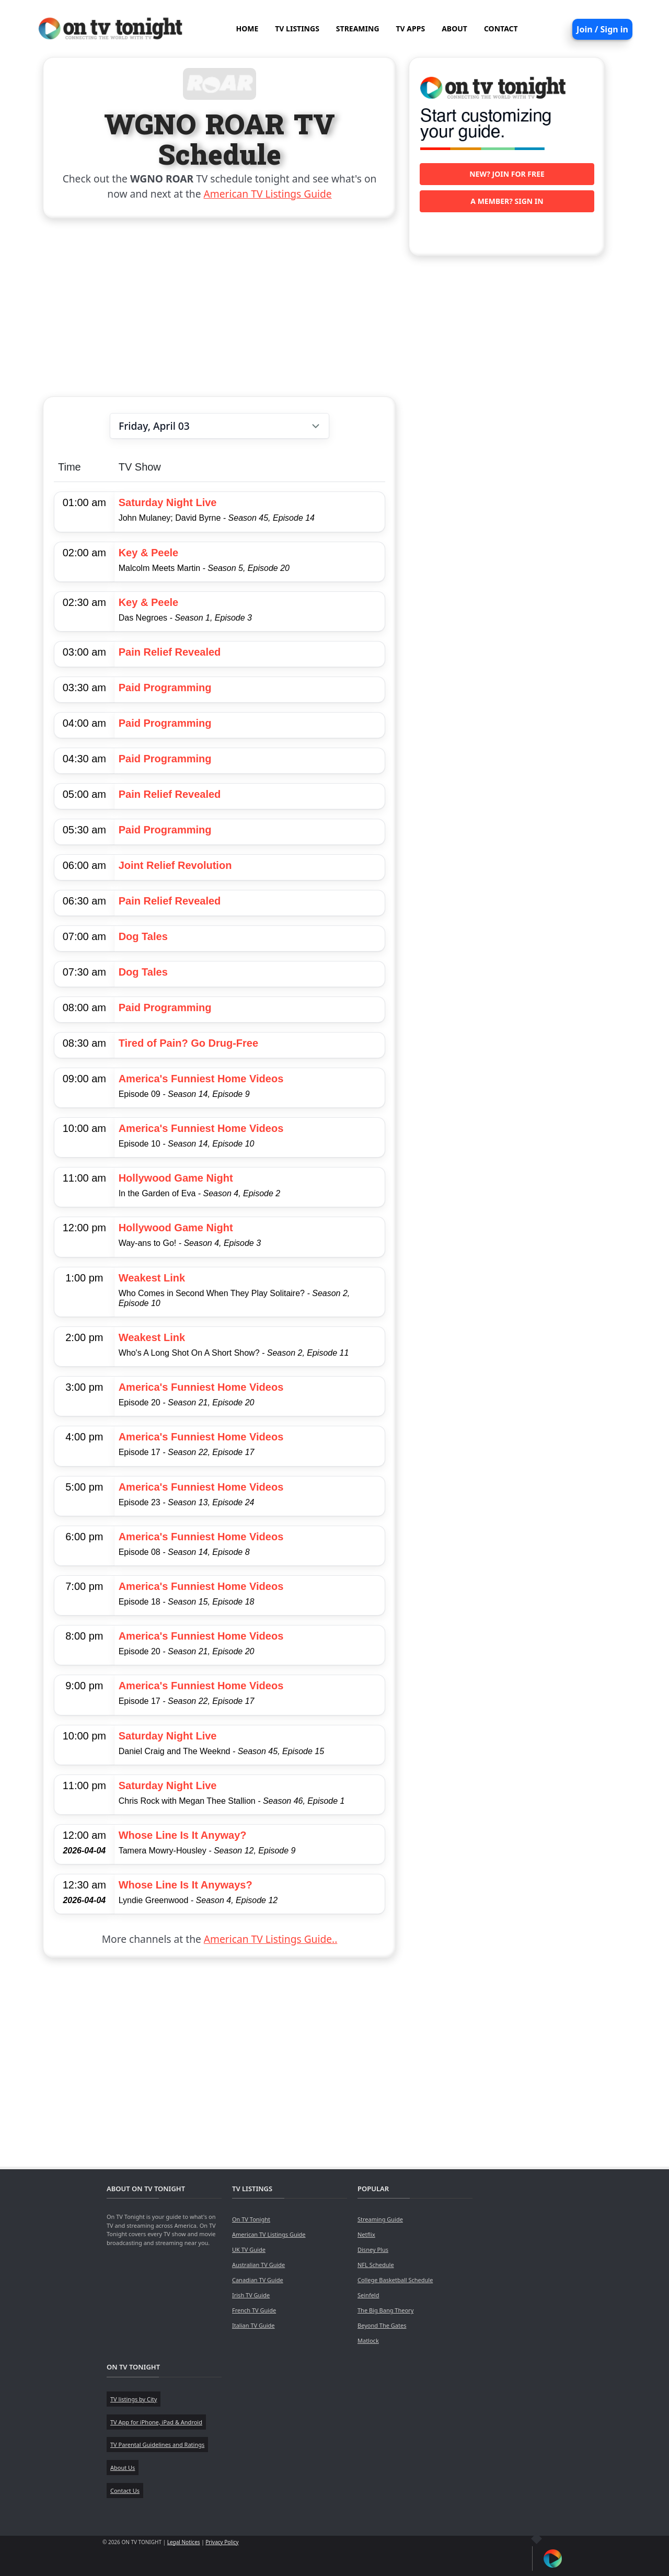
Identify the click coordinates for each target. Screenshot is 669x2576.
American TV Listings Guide (268, 194)
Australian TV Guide (258, 2265)
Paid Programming (165, 687)
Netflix (366, 2234)
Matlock (368, 2340)
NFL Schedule (375, 2265)
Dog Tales (143, 936)
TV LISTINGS (297, 28)
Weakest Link (152, 1278)
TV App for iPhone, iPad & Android (156, 2422)
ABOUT (454, 28)
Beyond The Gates (381, 2325)
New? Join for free (507, 174)
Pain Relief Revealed (170, 652)
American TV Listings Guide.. (270, 1939)
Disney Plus (372, 2249)
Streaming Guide (380, 2219)
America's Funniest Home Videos (201, 1078)
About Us (122, 2467)
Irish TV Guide (251, 2295)
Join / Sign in (602, 29)
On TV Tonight (251, 2219)
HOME (247, 28)
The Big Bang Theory (385, 2310)
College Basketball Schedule (395, 2280)
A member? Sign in (506, 201)
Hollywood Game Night (176, 1178)
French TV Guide (254, 2310)
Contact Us (125, 2490)
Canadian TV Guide (257, 2280)
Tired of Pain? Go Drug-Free (188, 1043)
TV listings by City (133, 2399)
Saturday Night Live (168, 502)
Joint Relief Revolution (175, 865)
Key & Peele (149, 552)
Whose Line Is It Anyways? (185, 1885)
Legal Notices (183, 2542)
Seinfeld (368, 2295)
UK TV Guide (249, 2249)
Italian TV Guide (253, 2325)
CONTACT (501, 28)
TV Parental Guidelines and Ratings (157, 2444)
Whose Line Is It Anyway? (183, 1835)
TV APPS (410, 28)
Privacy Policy (221, 2542)
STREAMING (357, 28)
